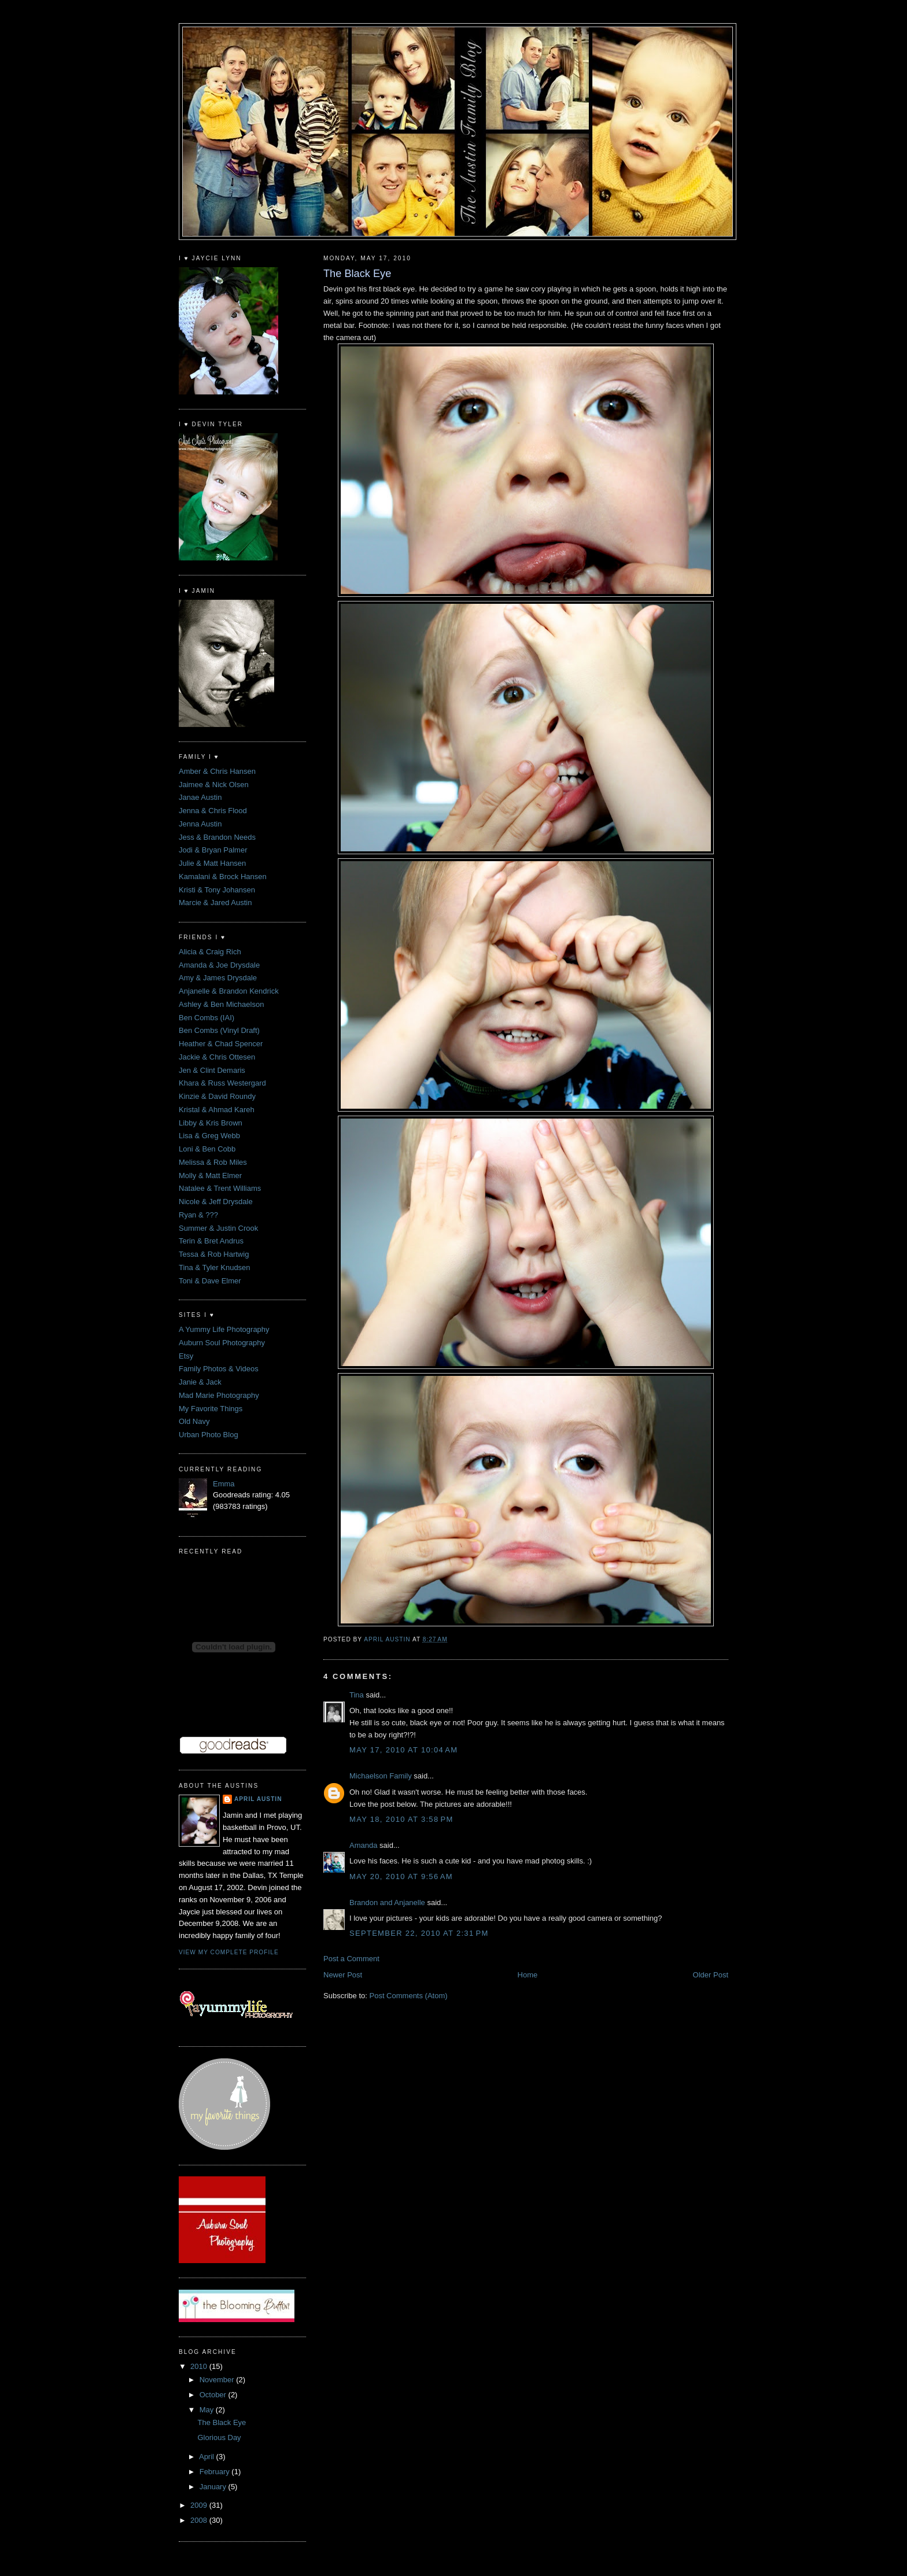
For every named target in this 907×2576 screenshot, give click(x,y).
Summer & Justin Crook (218, 1228)
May (208, 2409)
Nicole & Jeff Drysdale (216, 1201)
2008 (199, 2520)
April (207, 2456)
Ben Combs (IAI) (206, 1017)
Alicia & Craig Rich (210, 951)
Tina (356, 1695)
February (216, 2471)
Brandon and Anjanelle (387, 1902)
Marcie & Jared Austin (215, 902)
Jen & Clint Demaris (212, 1070)
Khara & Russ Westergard (222, 1083)
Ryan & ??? (198, 1215)
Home (528, 1974)
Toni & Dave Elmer (210, 1280)
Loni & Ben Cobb (207, 1149)
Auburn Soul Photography (222, 1342)
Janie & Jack (200, 1382)
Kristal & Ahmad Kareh (217, 1109)
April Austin (258, 1799)
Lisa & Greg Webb (209, 1135)
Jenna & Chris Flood (213, 810)
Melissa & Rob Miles (213, 1162)
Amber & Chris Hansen (217, 771)
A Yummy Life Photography (224, 1329)
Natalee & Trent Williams (220, 1188)
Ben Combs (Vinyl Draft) (219, 1030)
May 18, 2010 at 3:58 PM (401, 1819)
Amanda (363, 1845)
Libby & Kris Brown (210, 1123)
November (218, 2379)
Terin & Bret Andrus (211, 1241)
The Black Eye (221, 2422)
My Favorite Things (210, 1408)
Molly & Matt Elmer (210, 1175)
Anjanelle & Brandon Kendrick (229, 991)
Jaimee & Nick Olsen (214, 784)
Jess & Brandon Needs (217, 837)
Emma (224, 1483)
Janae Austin (200, 797)
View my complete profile (229, 1952)
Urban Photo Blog (208, 1434)
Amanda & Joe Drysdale (219, 965)
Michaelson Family (380, 1776)
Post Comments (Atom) (409, 1995)
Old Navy (194, 1421)
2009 (199, 2505)
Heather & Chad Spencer (221, 1043)
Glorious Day (219, 2437)
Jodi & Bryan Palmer (213, 850)
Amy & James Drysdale (218, 977)
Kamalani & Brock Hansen (223, 876)
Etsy (186, 1356)
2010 (199, 2366)
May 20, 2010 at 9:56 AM (401, 1876)
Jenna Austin (200, 824)
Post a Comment (351, 1958)
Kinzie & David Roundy (217, 1096)
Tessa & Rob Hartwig (214, 1254)
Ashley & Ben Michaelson (221, 1004)
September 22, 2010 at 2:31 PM (419, 1933)
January (214, 2486)
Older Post (710, 1974)
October (214, 2394)
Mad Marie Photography (219, 1395)
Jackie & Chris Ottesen (217, 1057)
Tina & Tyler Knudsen (214, 1267)
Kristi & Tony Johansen (217, 889)
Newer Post (342, 1974)
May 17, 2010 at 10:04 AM (403, 1749)
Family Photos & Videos (219, 1368)
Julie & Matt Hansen (212, 863)
